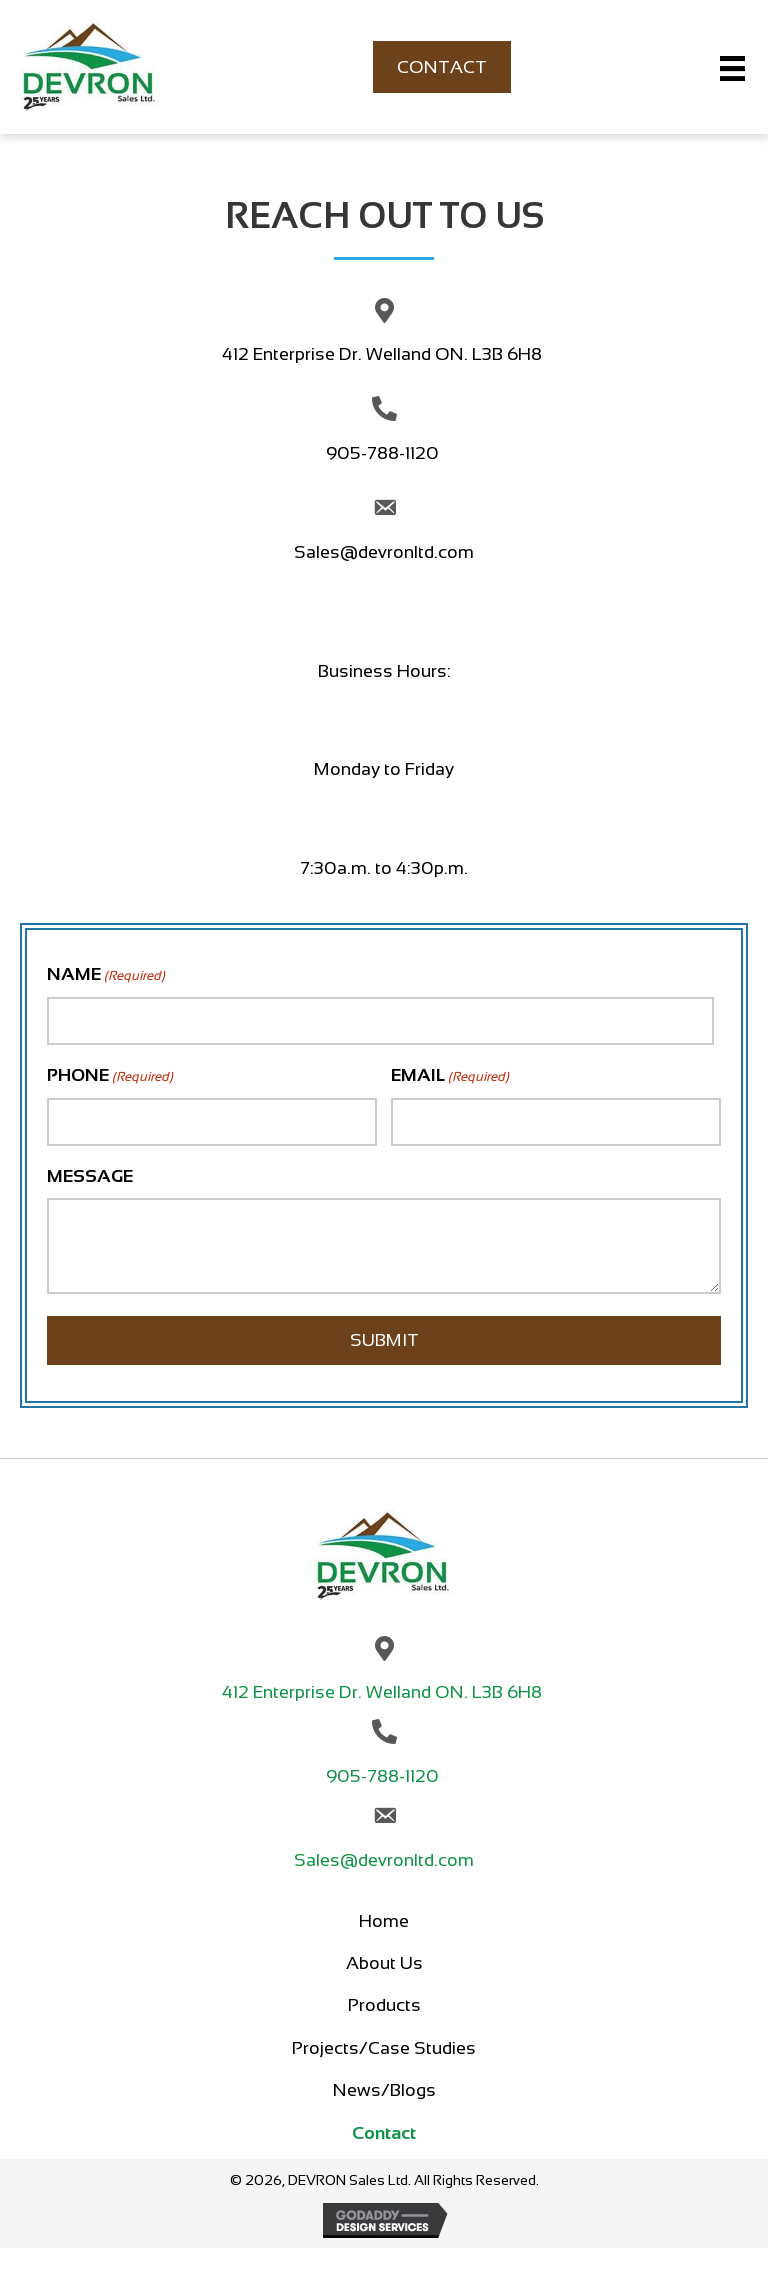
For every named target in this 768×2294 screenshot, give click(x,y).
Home (384, 1921)
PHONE (110, 1076)
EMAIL (450, 1076)
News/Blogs (384, 2090)
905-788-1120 (384, 453)
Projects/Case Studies (384, 2048)
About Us (384, 1963)
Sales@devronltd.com (384, 552)
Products (384, 2005)
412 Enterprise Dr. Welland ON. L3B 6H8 (384, 354)
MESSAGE (90, 1176)
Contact (384, 2133)
